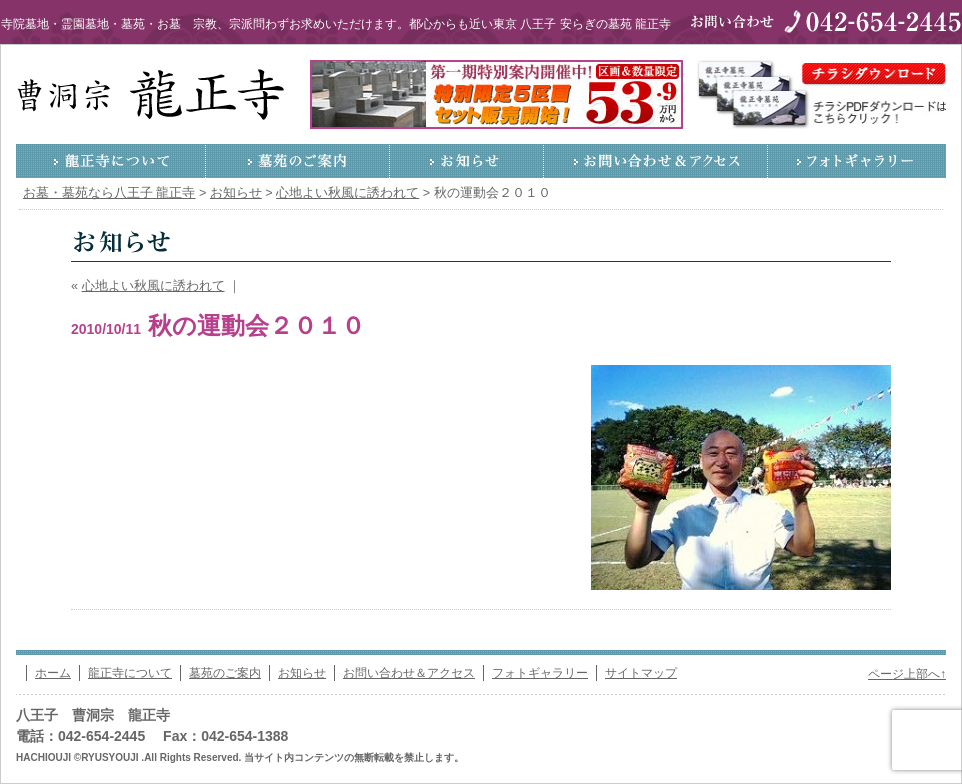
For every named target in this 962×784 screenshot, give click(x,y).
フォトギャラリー (857, 161)
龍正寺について (111, 161)
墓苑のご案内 (298, 161)
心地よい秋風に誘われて (153, 286)
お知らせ (467, 161)
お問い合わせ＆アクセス (656, 161)
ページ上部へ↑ (907, 674)
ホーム (53, 673)
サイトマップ (641, 673)
